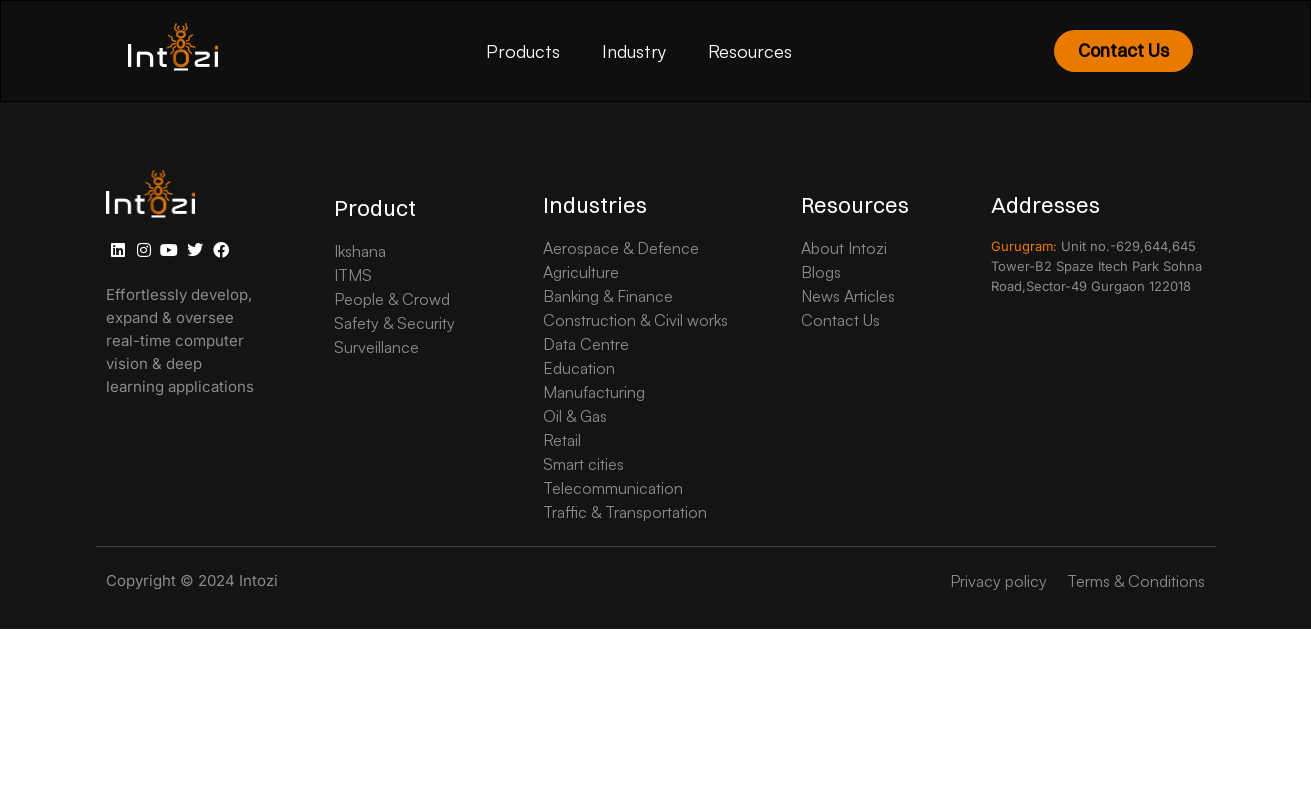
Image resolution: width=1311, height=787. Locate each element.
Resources (750, 51)
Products (523, 51)
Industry (634, 51)
